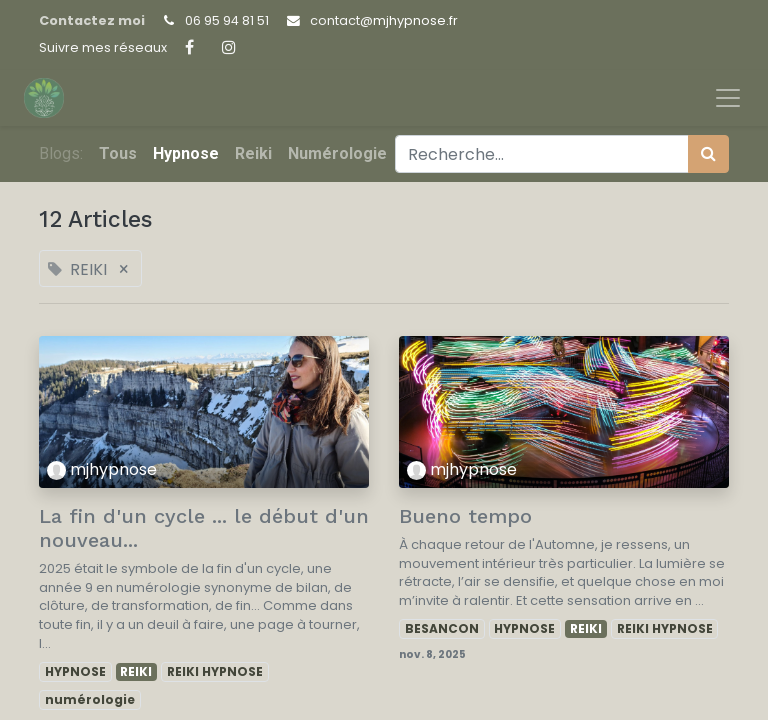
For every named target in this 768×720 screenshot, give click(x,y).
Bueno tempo (465, 516)
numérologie (90, 699)
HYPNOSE (75, 671)
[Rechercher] (708, 154)
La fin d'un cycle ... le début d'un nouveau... (204, 528)
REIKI (136, 671)
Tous (118, 153)
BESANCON (442, 628)
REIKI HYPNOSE (215, 671)
